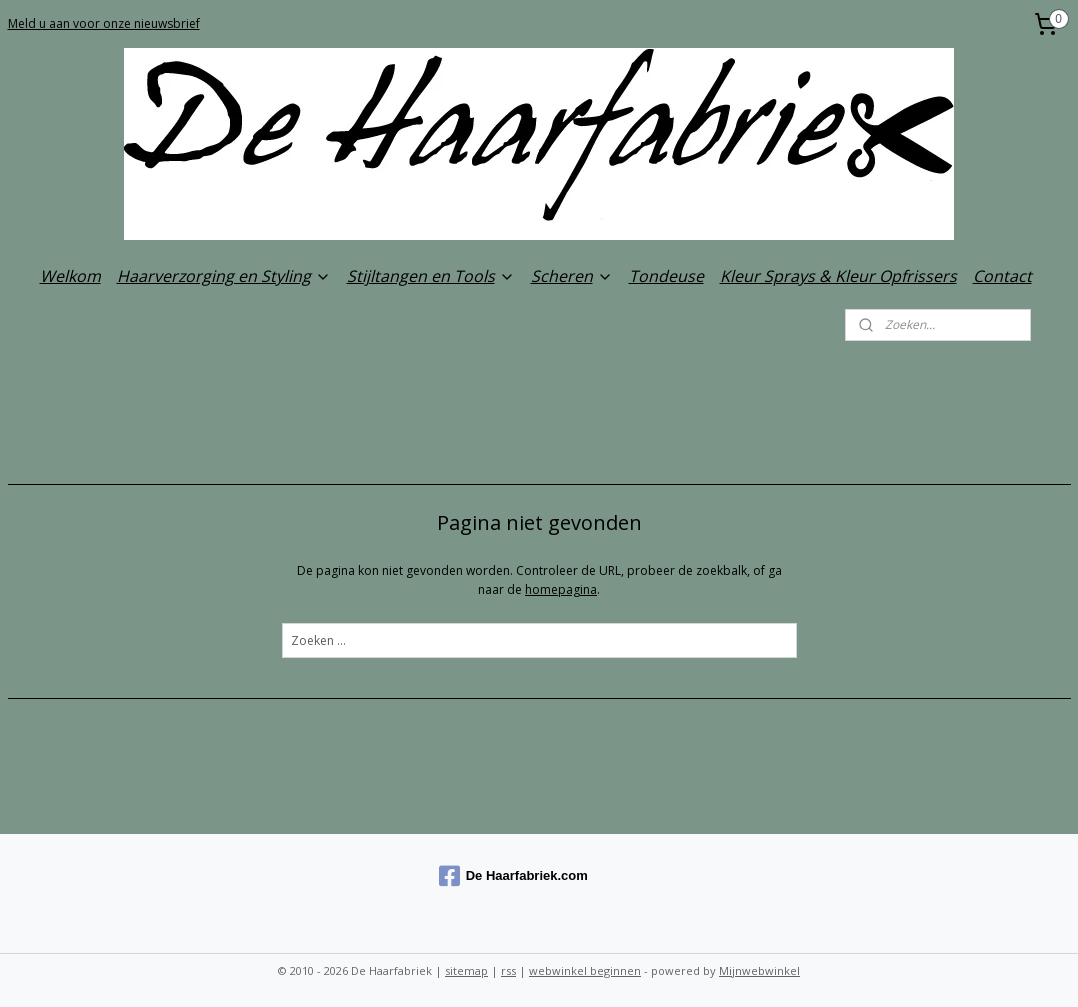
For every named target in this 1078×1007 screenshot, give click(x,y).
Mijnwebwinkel (759, 970)
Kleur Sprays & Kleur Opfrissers (838, 276)
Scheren (572, 276)
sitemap (466, 970)
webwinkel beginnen (585, 970)
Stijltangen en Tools (431, 276)
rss (508, 970)
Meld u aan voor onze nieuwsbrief (104, 23)
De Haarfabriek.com (513, 876)
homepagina (561, 589)
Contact (1002, 276)
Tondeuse (666, 276)
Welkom (70, 276)
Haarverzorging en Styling (224, 276)
